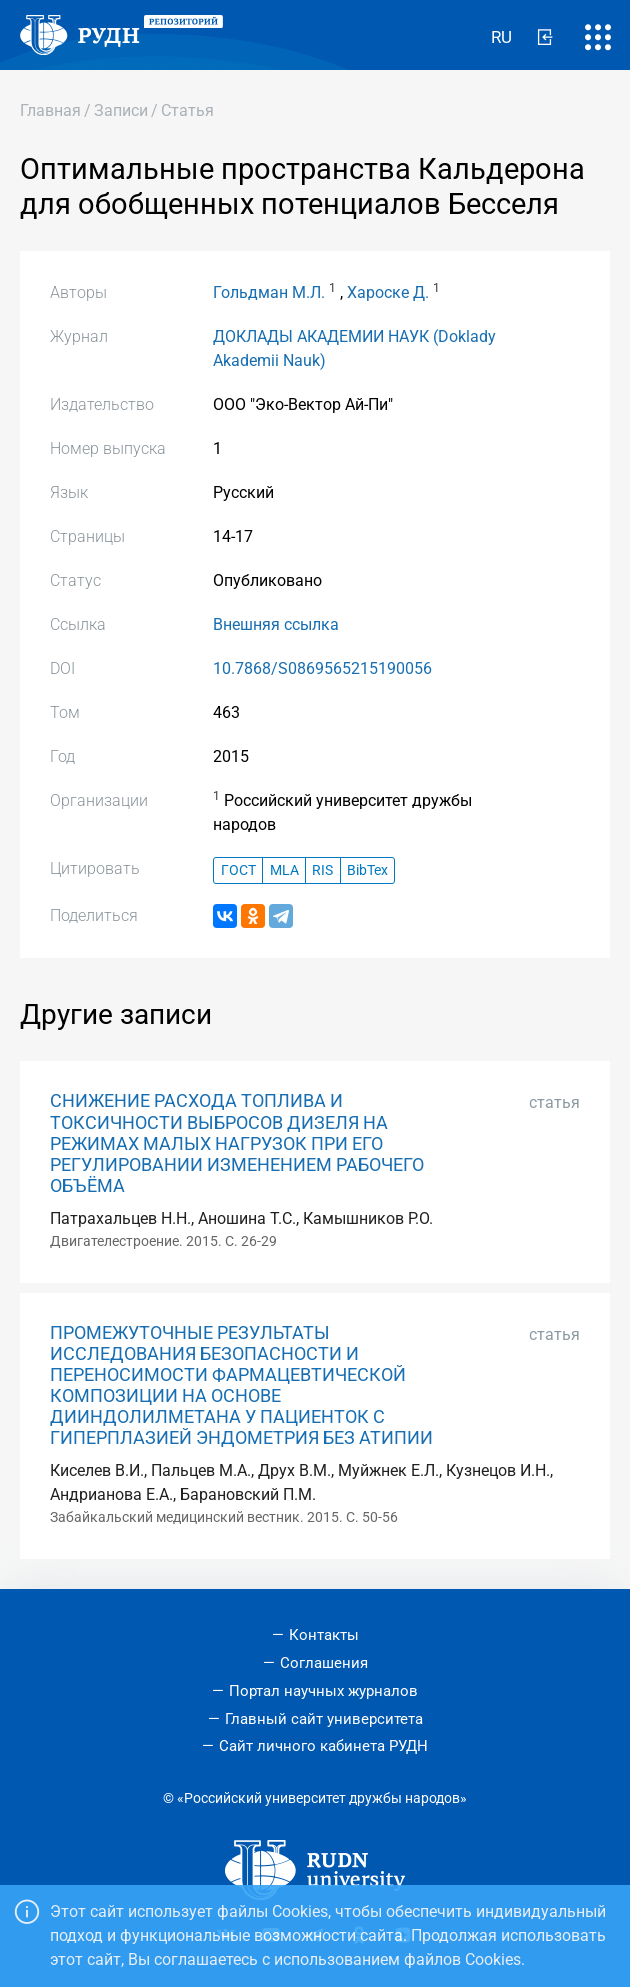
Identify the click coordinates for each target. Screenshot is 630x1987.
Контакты (324, 1635)
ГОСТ (238, 870)
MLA (284, 870)
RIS (322, 870)
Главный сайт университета (324, 1719)
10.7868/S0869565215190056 (322, 668)
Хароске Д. (388, 292)
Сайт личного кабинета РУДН (323, 1746)
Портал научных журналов (323, 1691)
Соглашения (324, 1663)
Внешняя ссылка (276, 624)
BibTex (367, 870)
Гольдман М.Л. (269, 292)
